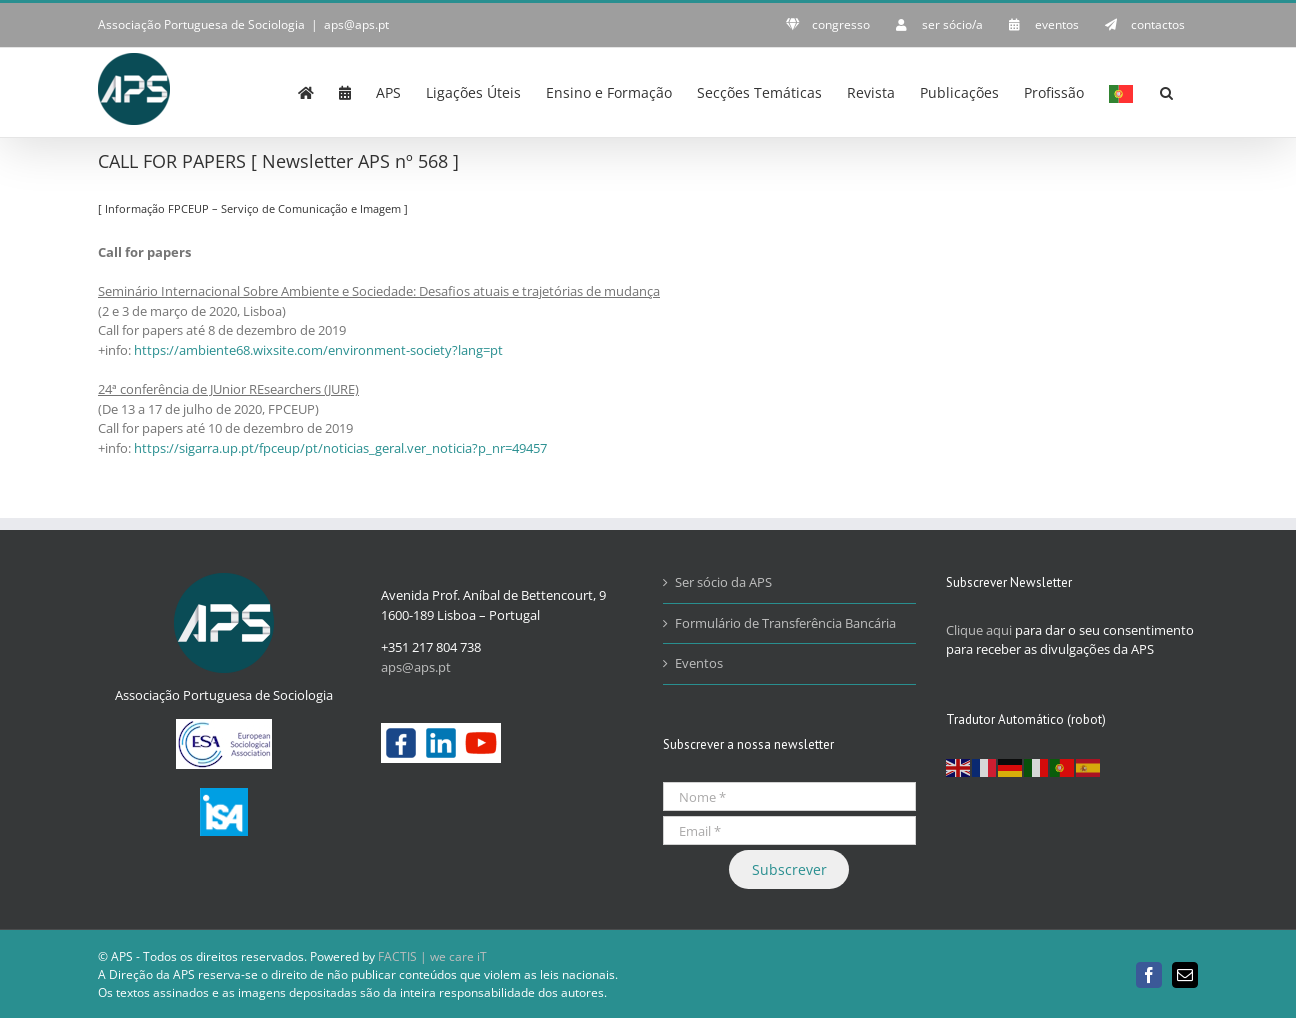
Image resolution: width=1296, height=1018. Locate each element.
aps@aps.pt (356, 24)
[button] (1166, 91)
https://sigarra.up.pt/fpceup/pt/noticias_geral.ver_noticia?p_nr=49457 (340, 448)
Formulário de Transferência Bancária (785, 623)
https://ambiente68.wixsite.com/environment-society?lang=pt (318, 350)
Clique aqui (979, 630)
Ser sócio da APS (723, 582)
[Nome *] (789, 796)
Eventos (699, 663)
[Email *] (789, 830)
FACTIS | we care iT (432, 956)
